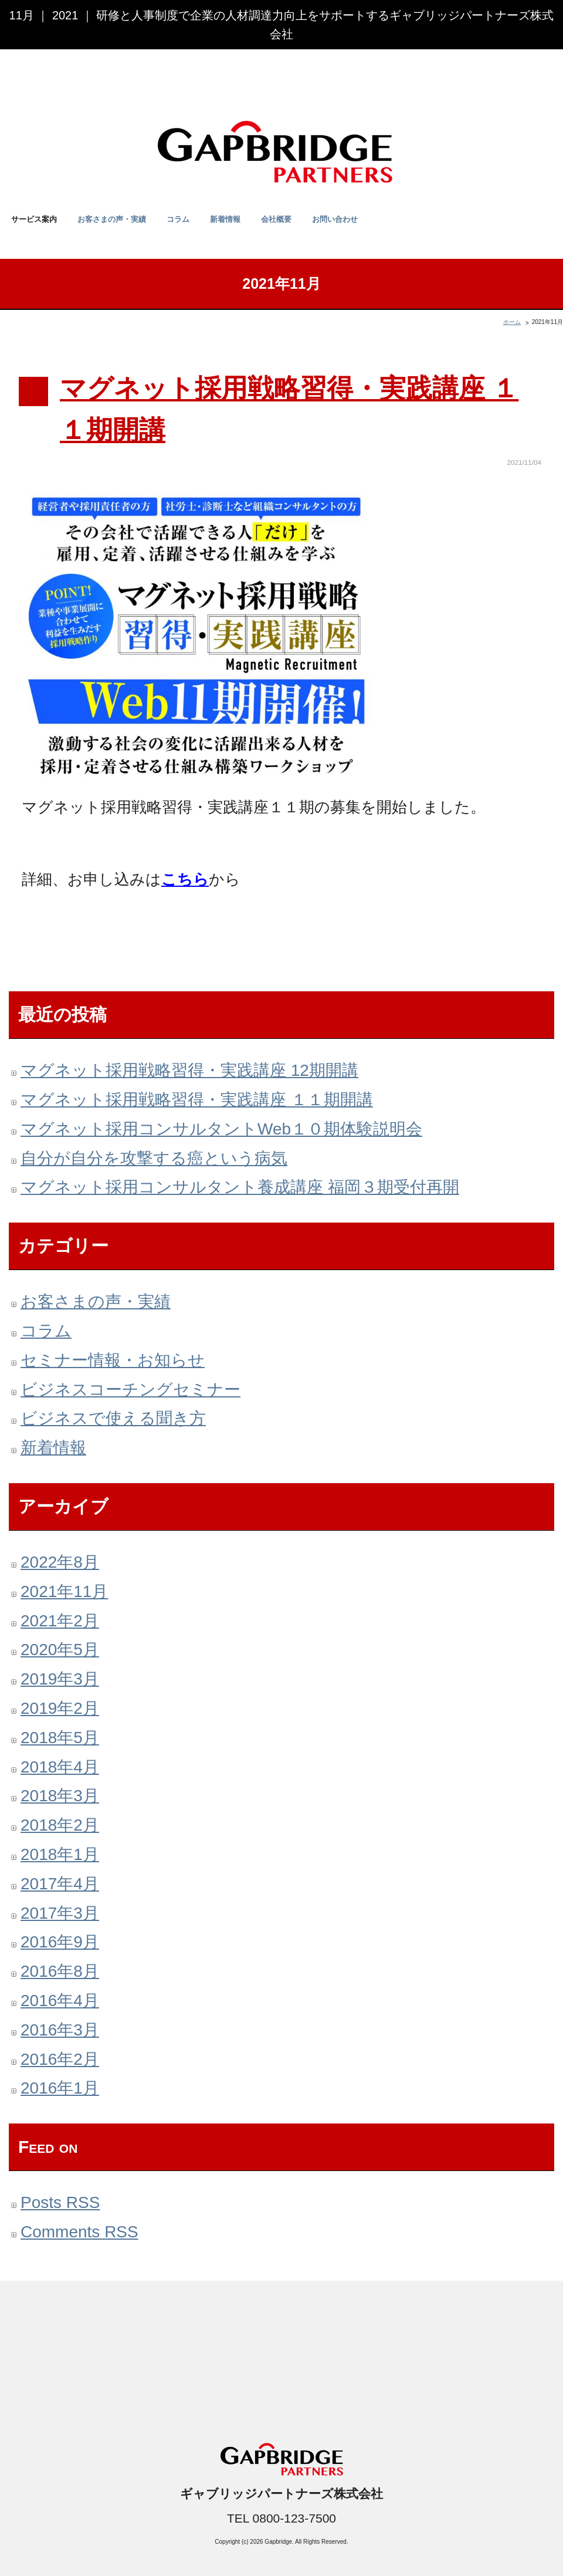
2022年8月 (60, 1562)
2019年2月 (60, 1708)
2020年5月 (60, 1649)
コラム (178, 219)
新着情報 (225, 219)
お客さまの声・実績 (111, 219)
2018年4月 (60, 1767)
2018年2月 (60, 1825)
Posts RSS (60, 2202)
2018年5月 (60, 1737)
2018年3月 (60, 1796)
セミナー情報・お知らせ (113, 1360)
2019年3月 (60, 1679)
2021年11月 (64, 1591)
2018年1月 (60, 1854)
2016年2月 (60, 2059)
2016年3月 (60, 2030)
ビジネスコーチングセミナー (130, 1389)
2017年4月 (60, 1884)
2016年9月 (60, 1942)
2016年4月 (60, 2000)
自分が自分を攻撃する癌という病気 (154, 1158)
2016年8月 (60, 1971)
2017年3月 (60, 1913)
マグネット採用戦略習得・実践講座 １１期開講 (197, 1100)
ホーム (512, 322)
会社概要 (276, 219)
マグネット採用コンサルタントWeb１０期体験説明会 (221, 1129)
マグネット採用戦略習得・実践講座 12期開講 (189, 1070)
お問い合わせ (335, 219)
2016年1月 (60, 2088)
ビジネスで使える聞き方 (113, 1418)
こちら (185, 879)
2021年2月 (60, 1621)
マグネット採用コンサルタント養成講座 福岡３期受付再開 (240, 1187)
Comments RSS (79, 2232)
